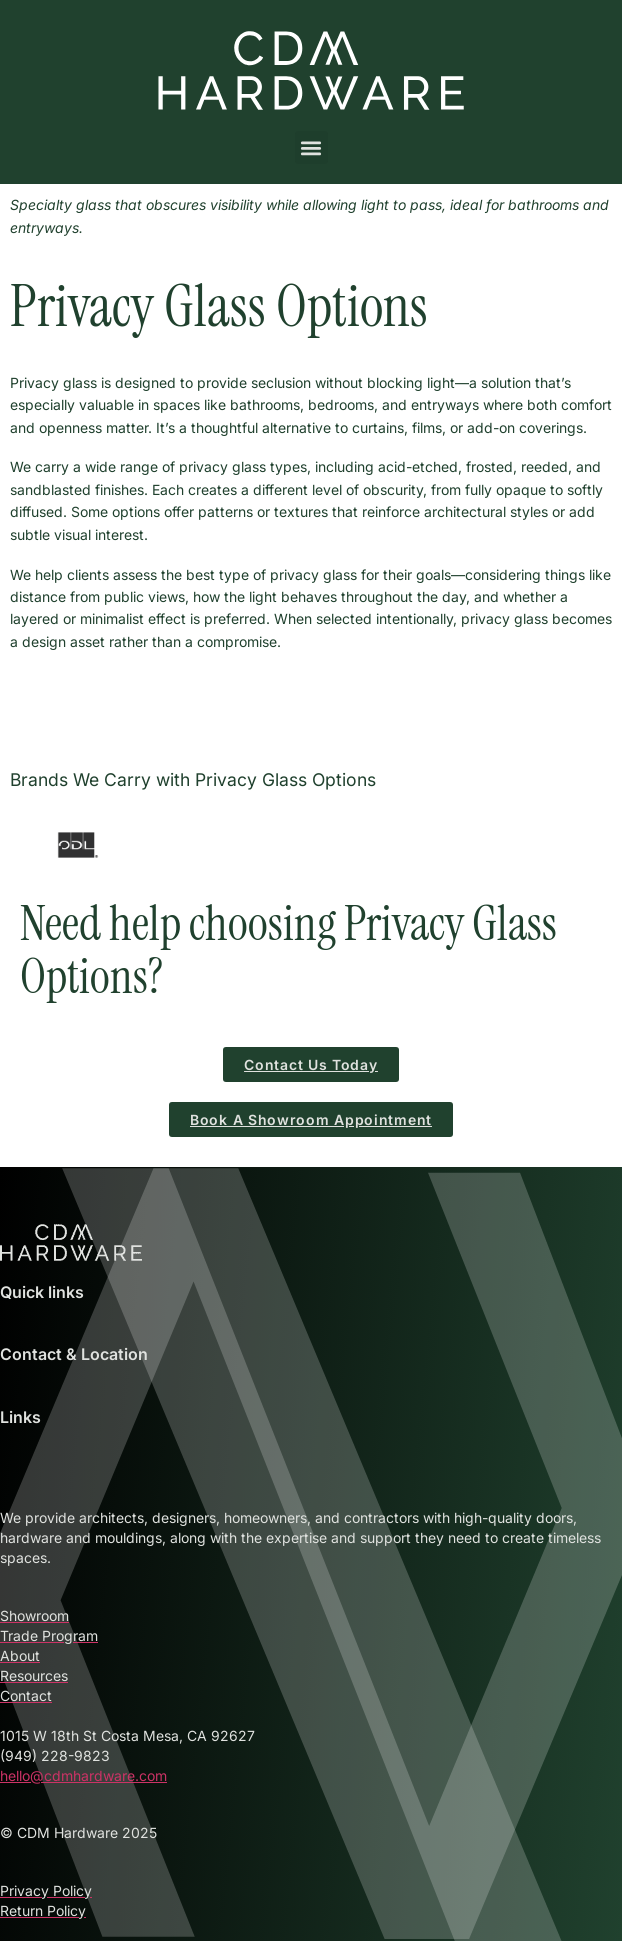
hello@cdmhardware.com (83, 1775)
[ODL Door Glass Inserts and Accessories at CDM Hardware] (78, 845)
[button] (311, 147)
